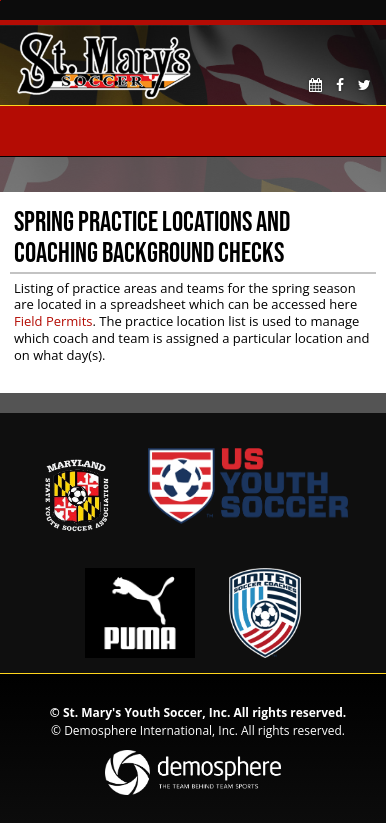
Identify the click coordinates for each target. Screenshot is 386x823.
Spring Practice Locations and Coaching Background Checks (152, 236)
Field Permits (53, 321)
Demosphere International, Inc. (151, 730)
